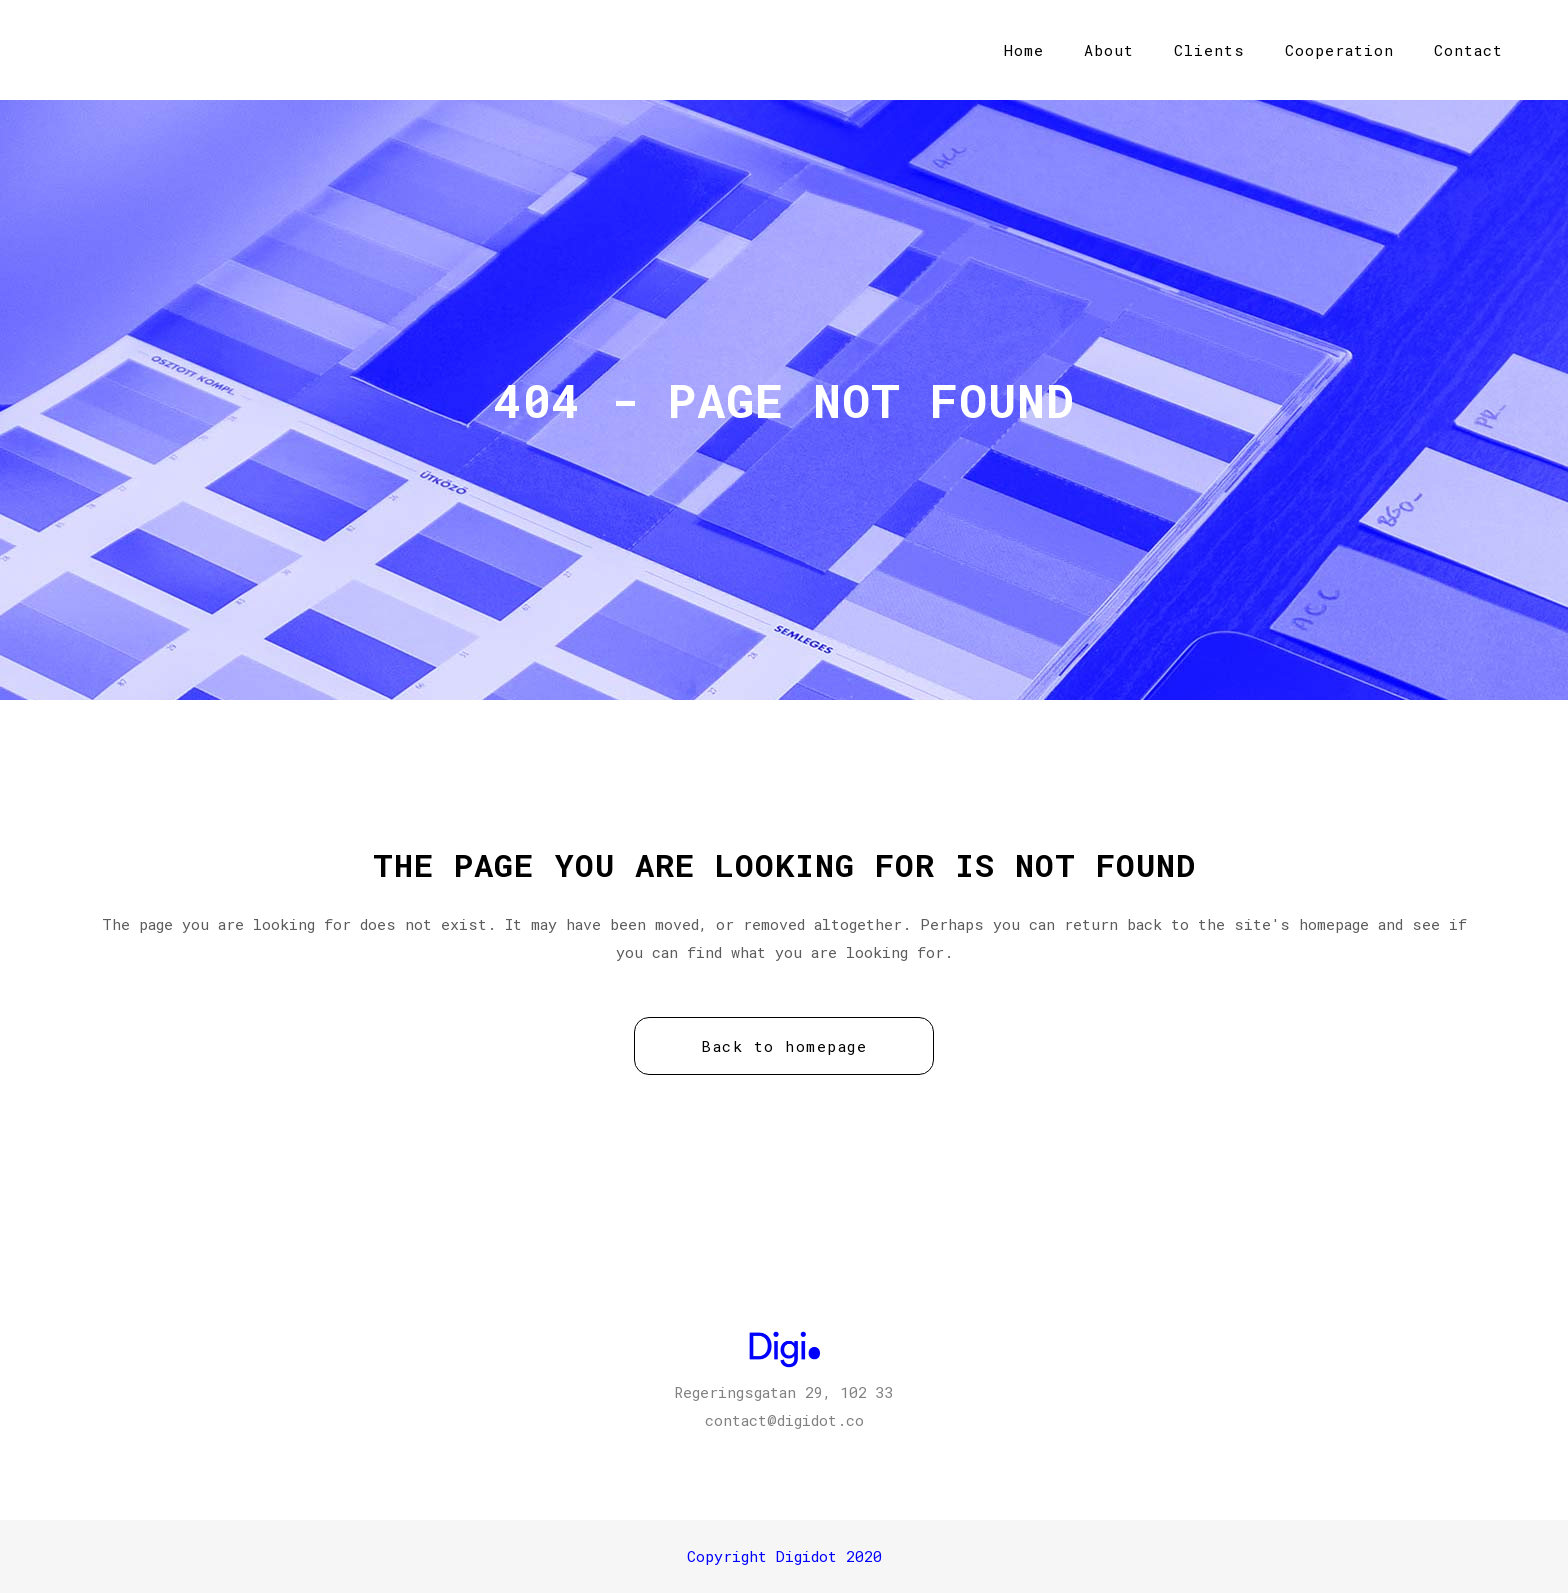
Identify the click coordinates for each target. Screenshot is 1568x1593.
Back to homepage (784, 1046)
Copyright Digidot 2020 (784, 1556)
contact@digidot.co (784, 1420)
